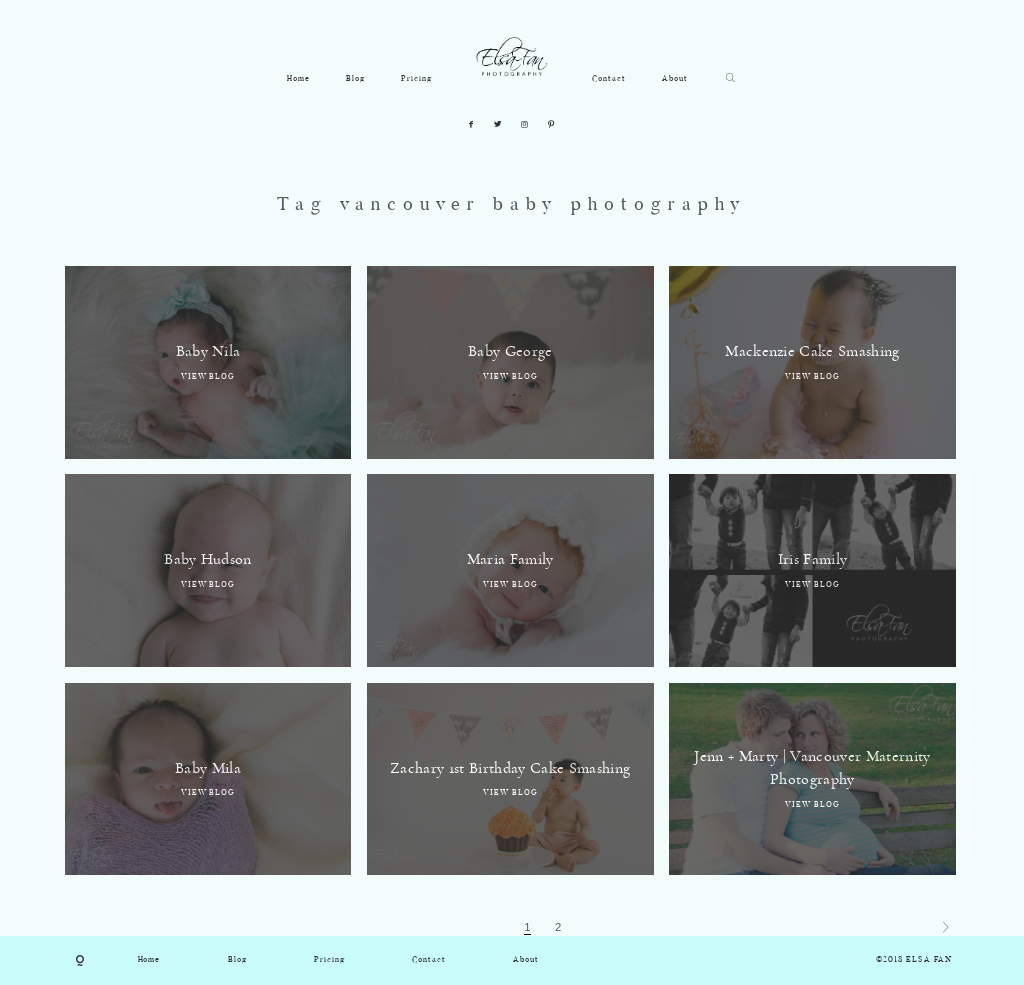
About (675, 79)
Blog (355, 79)
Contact (609, 79)
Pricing (416, 79)
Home (298, 79)
